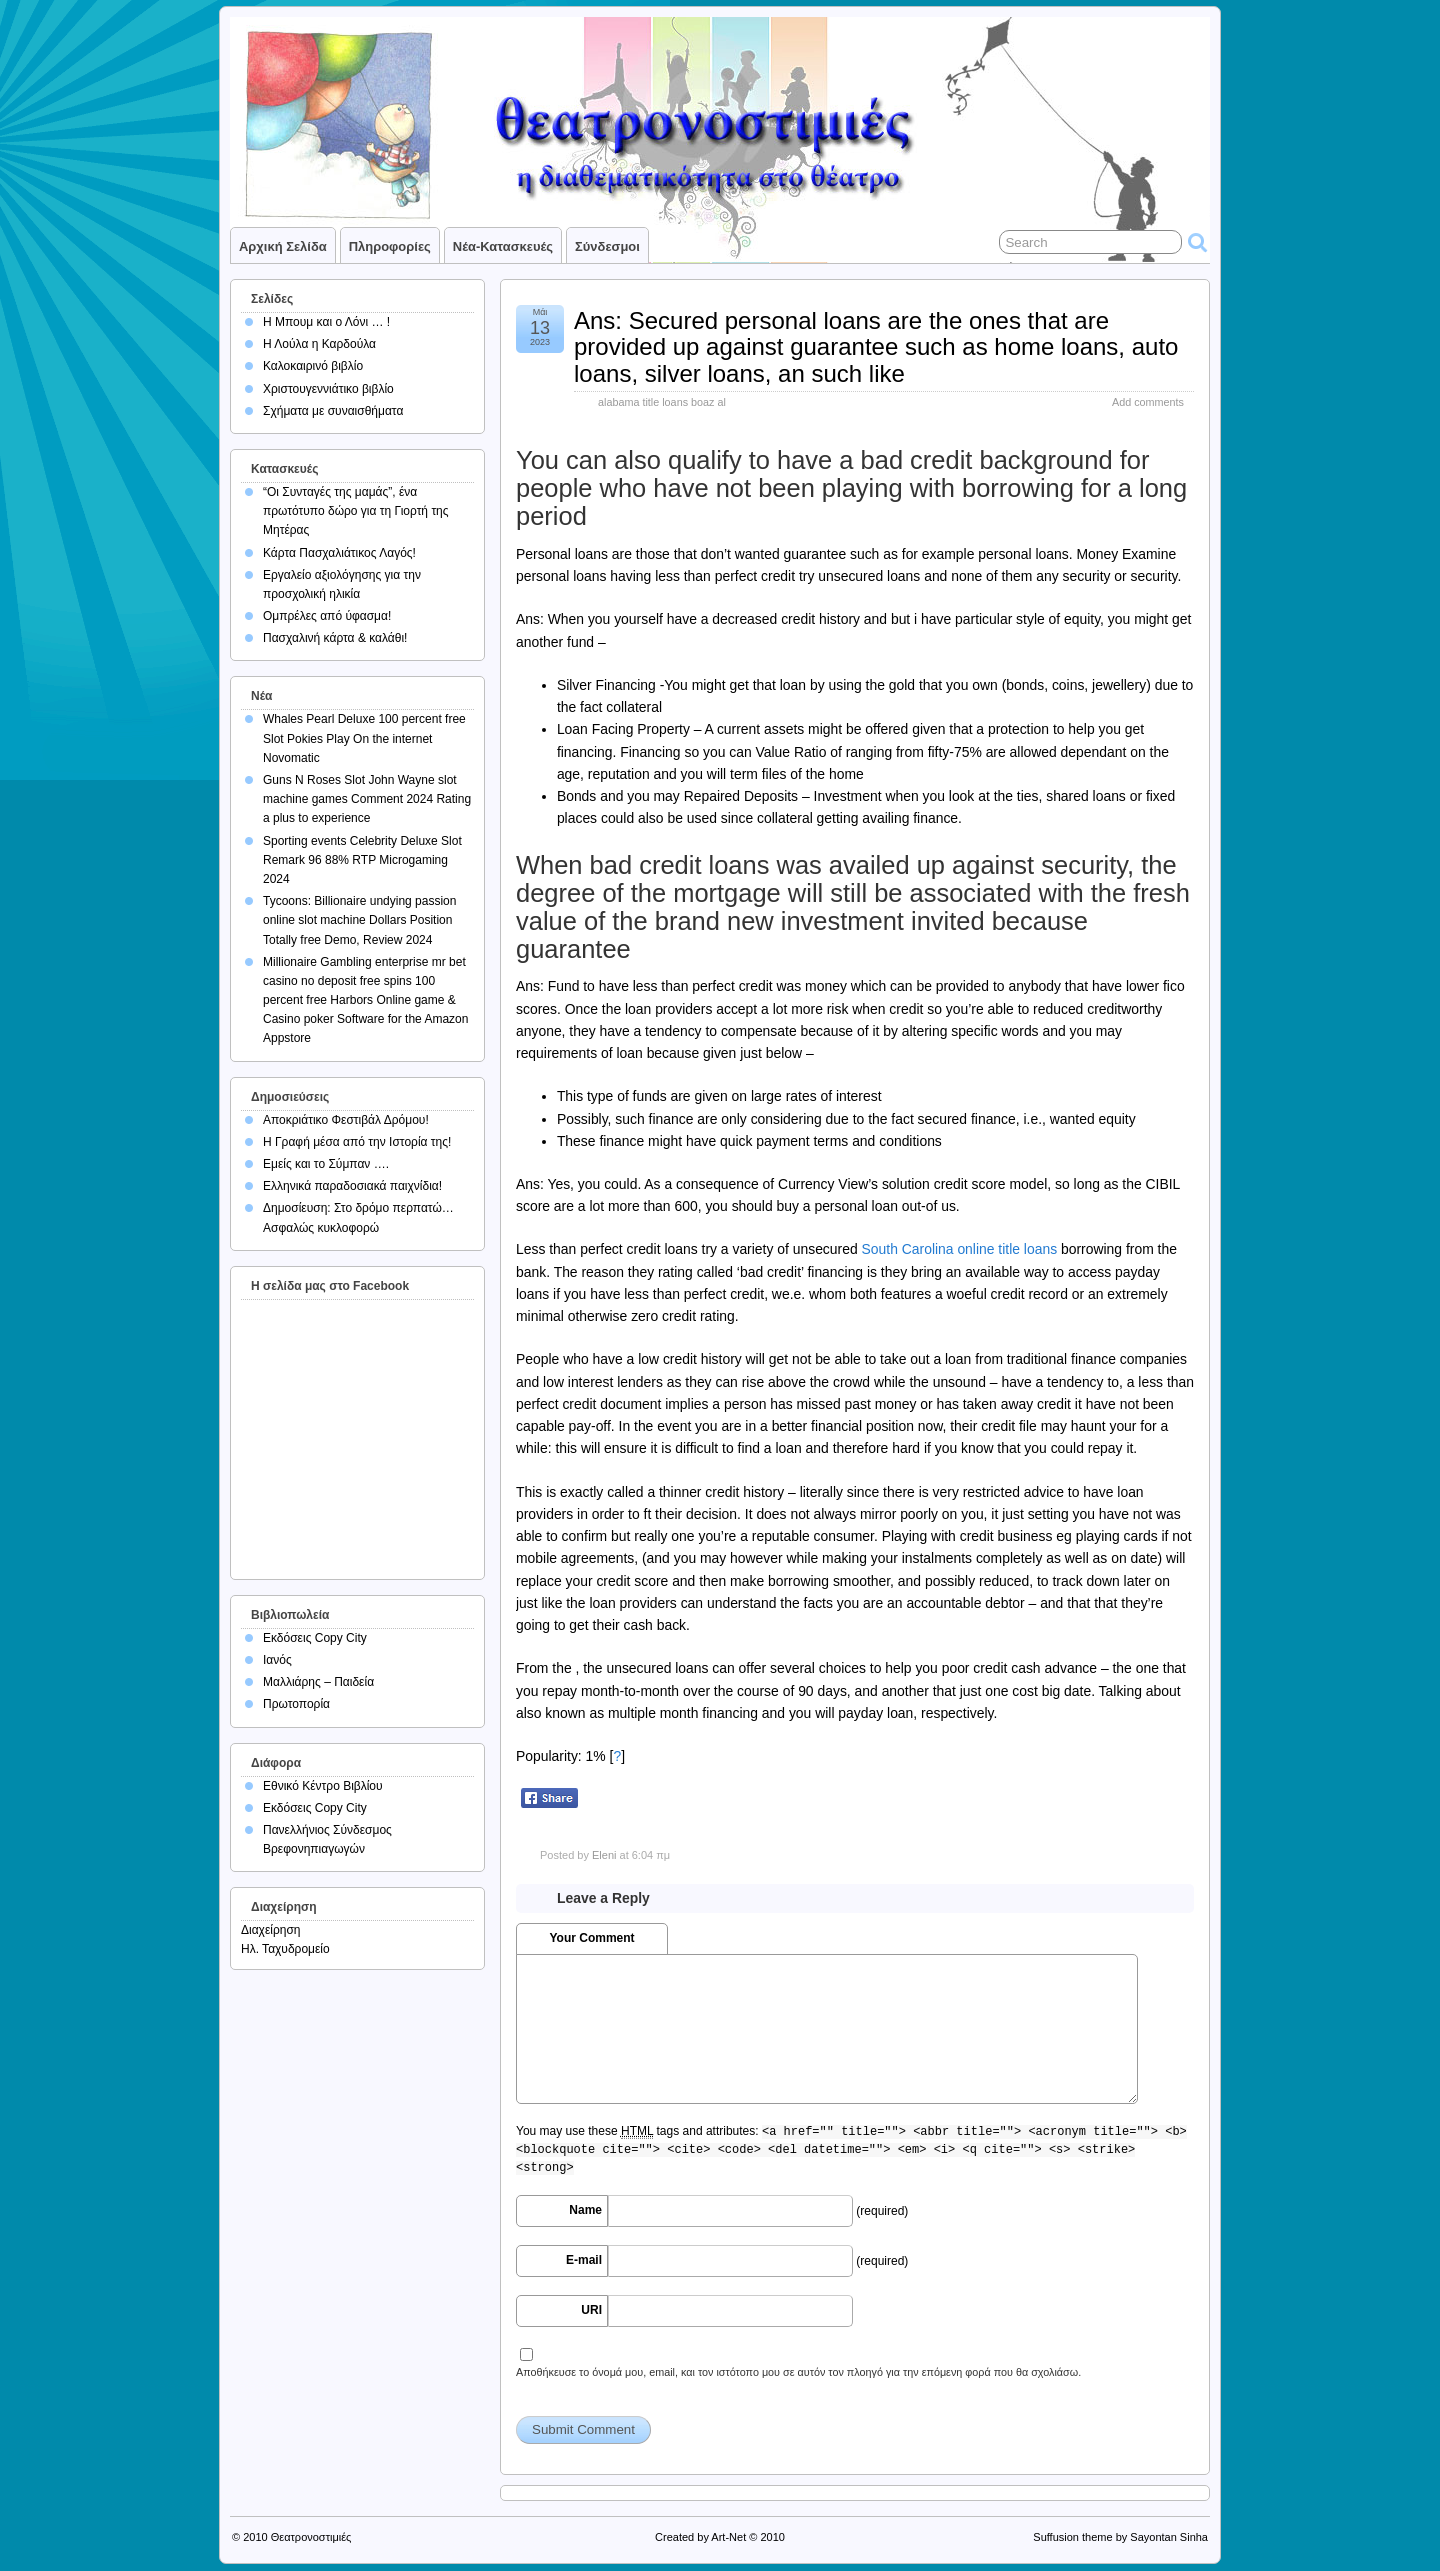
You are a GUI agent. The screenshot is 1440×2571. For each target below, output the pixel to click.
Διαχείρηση (271, 1930)
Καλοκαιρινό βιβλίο (313, 366)
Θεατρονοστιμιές (311, 2537)
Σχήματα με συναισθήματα (333, 411)
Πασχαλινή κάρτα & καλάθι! (335, 638)
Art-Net (728, 2537)
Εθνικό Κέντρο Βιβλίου (323, 1786)
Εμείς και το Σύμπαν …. (326, 1164)
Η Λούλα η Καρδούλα (319, 344)
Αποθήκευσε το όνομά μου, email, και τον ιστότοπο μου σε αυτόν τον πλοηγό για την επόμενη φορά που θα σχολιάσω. (798, 2372)
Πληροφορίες (390, 246)
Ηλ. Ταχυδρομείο (285, 1949)
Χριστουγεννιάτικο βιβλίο (328, 389)
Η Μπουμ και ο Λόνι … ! (326, 322)
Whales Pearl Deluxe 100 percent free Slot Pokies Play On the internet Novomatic (364, 738)
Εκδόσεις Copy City (315, 1638)
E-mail (584, 2260)
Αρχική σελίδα (283, 246)
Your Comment (591, 1938)
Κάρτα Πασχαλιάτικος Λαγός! (339, 553)
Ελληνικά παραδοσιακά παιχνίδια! (352, 1186)
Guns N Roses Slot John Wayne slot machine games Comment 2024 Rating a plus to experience (367, 799)
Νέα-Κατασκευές (503, 246)
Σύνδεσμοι (607, 246)
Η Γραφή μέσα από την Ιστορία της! (357, 1142)
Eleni (604, 1855)
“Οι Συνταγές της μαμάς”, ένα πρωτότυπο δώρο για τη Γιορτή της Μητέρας (356, 511)
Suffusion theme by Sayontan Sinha (1120, 2537)
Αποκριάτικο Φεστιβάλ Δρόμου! (346, 1120)
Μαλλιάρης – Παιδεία (318, 1682)
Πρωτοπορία (296, 1704)
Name (585, 2210)
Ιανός (277, 1660)
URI (591, 2310)
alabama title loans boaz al (662, 402)
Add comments (1148, 402)
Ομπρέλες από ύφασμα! (327, 616)
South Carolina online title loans (960, 1249)
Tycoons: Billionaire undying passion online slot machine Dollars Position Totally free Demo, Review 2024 (359, 920)
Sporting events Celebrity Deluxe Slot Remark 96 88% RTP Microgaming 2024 (362, 860)
